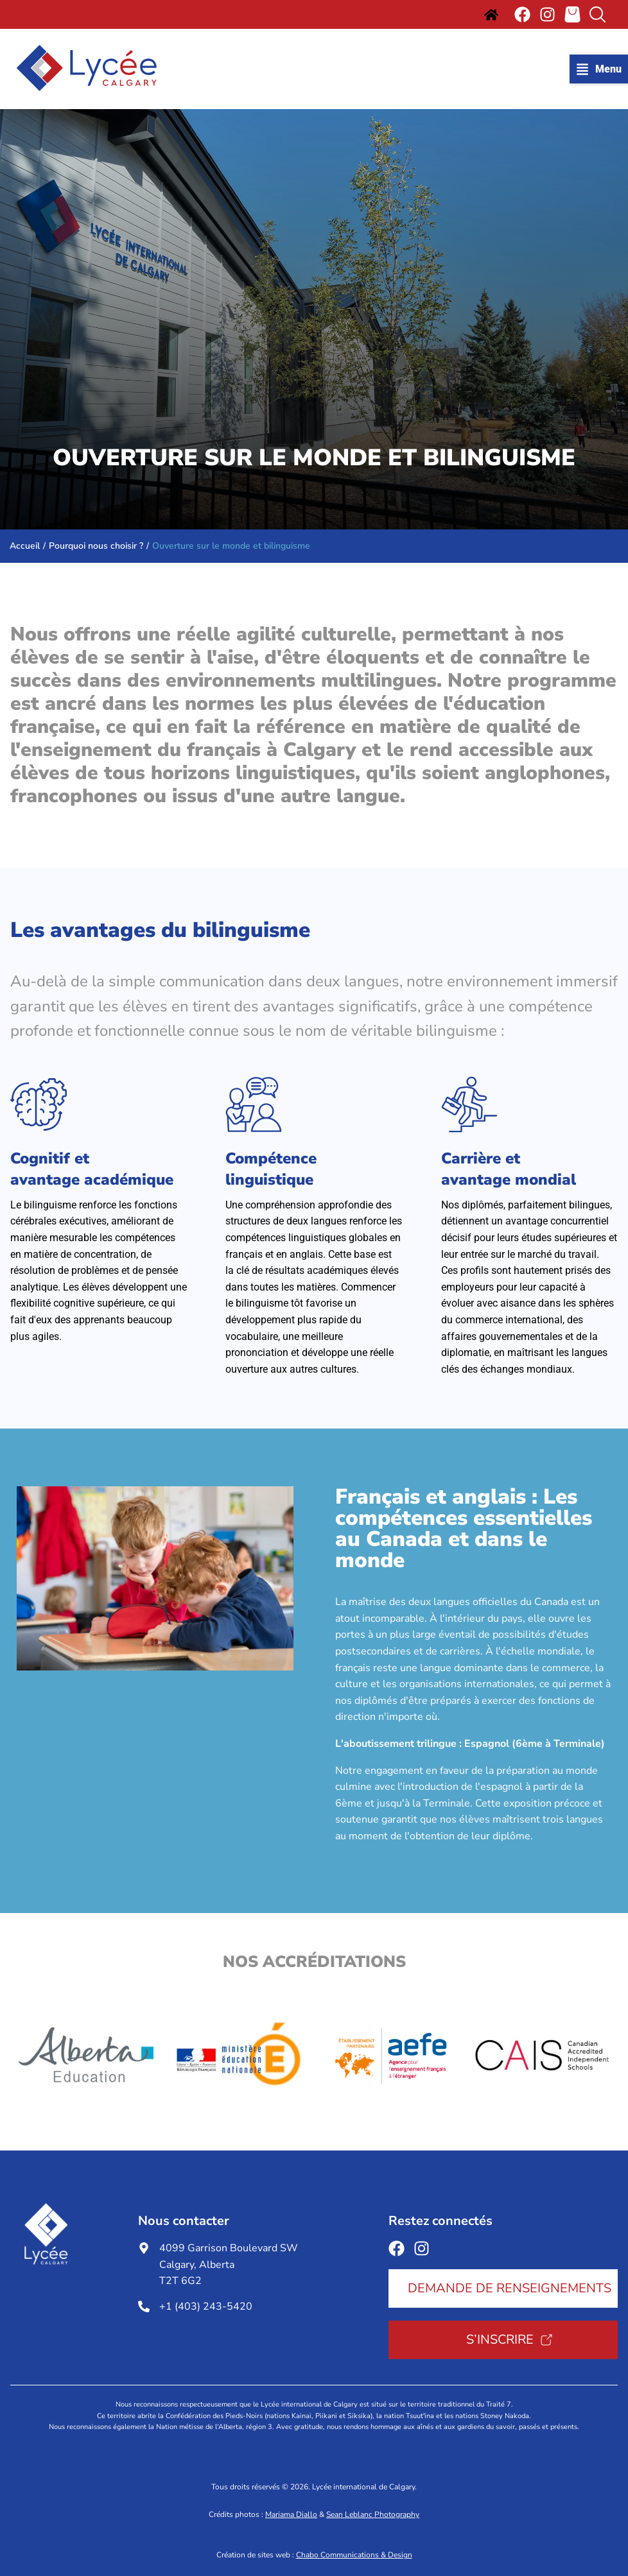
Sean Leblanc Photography (372, 2514)
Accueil (25, 546)
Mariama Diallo (291, 2514)
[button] (599, 69)
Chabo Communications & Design (354, 2555)
